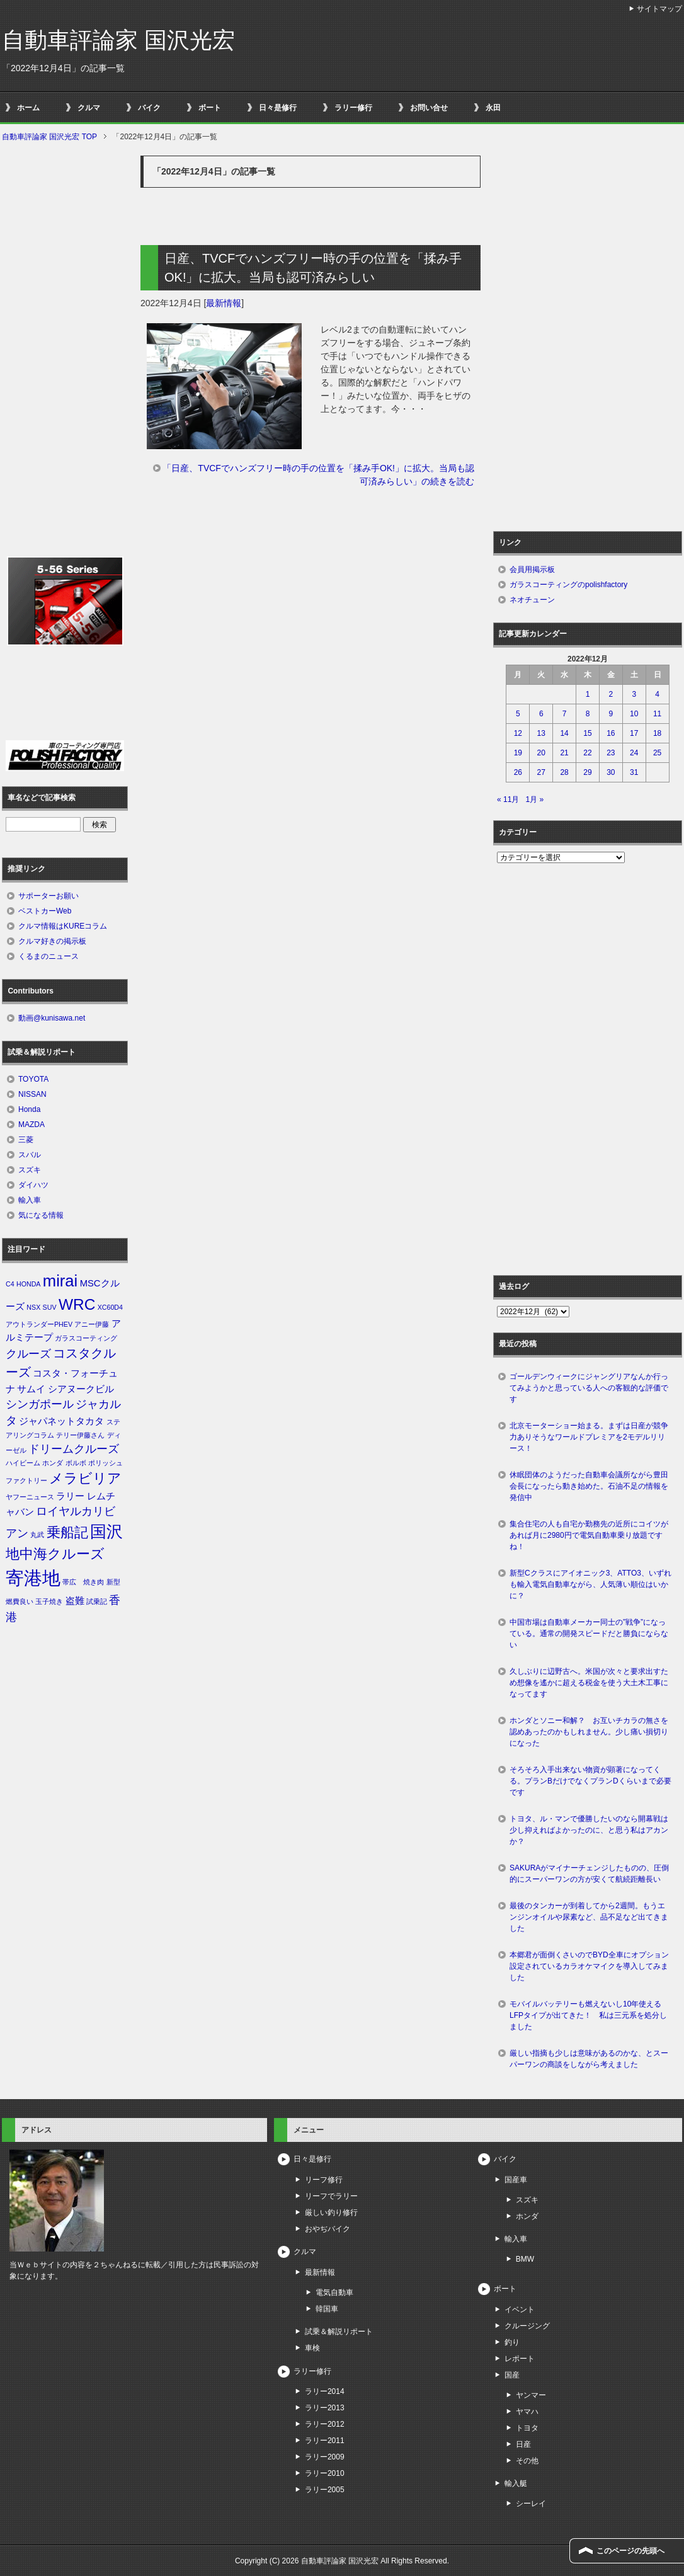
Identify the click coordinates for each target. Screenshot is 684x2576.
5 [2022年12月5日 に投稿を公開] (518, 713)
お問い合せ (429, 107)
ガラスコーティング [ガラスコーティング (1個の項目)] (86, 1338)
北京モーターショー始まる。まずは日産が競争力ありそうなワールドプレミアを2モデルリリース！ (589, 1437)
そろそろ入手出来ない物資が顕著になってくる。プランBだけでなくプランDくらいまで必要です (590, 1781)
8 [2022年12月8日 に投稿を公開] (588, 713)
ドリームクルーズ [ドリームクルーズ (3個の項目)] (73, 1449)
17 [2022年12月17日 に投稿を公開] (634, 733)
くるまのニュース (48, 956)
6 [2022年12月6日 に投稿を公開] (541, 713)
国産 (512, 2375)
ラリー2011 (325, 2440)
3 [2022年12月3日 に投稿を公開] (634, 694)
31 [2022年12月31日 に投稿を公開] (634, 772)
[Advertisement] (310, 620)
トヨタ (527, 2428)
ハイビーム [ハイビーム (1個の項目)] (23, 1463)
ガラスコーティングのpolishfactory (568, 584)
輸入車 (29, 1200)
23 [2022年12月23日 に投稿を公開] (611, 752)
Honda (29, 1109)
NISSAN (32, 1094)
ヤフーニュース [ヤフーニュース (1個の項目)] (30, 1497)
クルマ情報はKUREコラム (62, 926)
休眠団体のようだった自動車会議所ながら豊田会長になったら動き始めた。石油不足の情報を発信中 (589, 1486)
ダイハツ (33, 1185)
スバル (29, 1154)
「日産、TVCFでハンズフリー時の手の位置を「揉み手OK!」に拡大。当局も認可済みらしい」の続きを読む (318, 474)
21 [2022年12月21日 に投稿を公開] (564, 752)
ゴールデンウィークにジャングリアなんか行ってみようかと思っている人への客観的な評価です (589, 1388)
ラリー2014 (325, 2391)
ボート (209, 107)
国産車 (515, 2179)
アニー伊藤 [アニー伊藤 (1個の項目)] (91, 1324)
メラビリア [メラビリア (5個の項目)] (85, 1478)
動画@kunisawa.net (51, 1018)
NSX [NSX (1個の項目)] (33, 1307)
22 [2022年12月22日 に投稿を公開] (587, 752)
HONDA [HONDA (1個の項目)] (28, 1284)
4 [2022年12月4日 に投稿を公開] (657, 694)
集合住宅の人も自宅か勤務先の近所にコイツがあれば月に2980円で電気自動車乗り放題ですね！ (589, 1535)
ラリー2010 (325, 2473)
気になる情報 (41, 1215)
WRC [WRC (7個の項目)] (77, 1304)
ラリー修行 (353, 107)
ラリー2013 (325, 2407)
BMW (525, 2259)
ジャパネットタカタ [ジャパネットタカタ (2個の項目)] (61, 1421)
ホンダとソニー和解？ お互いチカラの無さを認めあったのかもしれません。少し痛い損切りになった (589, 1732)
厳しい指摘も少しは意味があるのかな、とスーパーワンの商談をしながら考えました (589, 2059)
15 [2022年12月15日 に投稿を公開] (587, 733)
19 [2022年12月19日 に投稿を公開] (518, 752)
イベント (519, 2309)
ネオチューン (532, 599)
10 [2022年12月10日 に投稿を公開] (634, 713)
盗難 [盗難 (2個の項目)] (75, 1601)
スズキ (29, 1169)
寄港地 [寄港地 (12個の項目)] (33, 1577)
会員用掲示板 (532, 569)
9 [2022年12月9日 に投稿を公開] (611, 713)
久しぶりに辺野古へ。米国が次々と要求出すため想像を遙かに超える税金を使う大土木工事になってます (589, 1682)
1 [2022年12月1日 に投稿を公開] (588, 694)
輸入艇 (515, 2483)
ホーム (28, 107)
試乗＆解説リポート (339, 2331)
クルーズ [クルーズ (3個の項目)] (28, 1354)
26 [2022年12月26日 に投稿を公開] (518, 772)
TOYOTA (33, 1079)
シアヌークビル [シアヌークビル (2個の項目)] (81, 1389)
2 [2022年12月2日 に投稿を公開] (611, 694)
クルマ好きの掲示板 (52, 941)
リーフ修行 (324, 2179)
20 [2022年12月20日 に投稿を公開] (541, 752)
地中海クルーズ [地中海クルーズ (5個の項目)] (55, 1554)
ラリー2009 (325, 2457)
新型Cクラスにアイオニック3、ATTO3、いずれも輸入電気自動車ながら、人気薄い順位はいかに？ (590, 1584)
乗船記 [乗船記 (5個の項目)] (67, 1532)
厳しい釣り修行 (331, 2212)
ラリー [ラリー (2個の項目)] (70, 1496)
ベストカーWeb (44, 911)
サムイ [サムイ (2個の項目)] (31, 1389)
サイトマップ (659, 8)
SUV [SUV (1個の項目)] (50, 1307)
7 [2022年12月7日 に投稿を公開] (564, 713)
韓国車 (327, 2308)
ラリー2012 (325, 2424)
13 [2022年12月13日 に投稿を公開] (541, 733)
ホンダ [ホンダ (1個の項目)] (52, 1463)
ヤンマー (531, 2395)
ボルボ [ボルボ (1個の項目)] (76, 1463)
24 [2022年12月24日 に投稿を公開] (634, 752)
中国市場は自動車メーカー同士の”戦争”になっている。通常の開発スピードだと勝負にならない (589, 1633)
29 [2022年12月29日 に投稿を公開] (587, 772)
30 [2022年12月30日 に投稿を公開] (611, 772)
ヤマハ (527, 2411)
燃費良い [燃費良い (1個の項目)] (19, 1601)
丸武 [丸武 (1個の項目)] (37, 1534)
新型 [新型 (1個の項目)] (113, 1582)
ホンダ (527, 2216)
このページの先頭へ (630, 2550)
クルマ (88, 107)
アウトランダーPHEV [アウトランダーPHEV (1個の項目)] (39, 1324)
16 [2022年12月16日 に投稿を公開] (611, 733)
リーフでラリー (331, 2196)
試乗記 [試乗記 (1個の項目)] (96, 1601)
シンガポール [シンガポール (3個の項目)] (40, 1404)
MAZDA (31, 1124)
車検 (312, 2348)
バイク (149, 107)
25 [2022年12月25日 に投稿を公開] (657, 752)
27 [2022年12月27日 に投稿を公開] (541, 772)
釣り (512, 2342)
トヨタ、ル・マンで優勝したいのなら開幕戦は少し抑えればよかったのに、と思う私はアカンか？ (589, 1830)
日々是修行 (278, 107)
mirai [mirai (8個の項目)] (60, 1281)
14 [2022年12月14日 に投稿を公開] (564, 733)
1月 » (534, 799)
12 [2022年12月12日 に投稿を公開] (518, 733)
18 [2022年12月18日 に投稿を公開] (657, 733)
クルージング (527, 2325)
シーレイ (531, 2503)
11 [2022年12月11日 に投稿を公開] (657, 713)
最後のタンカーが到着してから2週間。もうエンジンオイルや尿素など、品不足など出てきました (589, 1917)
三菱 (25, 1139)
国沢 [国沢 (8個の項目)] (106, 1531)
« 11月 (508, 799)
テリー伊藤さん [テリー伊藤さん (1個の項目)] (80, 1435)
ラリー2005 (325, 2489)
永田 (493, 107)
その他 (527, 2460)
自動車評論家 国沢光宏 (118, 40)
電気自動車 (334, 2292)
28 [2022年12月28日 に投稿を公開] (564, 772)
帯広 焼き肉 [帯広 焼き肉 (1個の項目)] (83, 1582)
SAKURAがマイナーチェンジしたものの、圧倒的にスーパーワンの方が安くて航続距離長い (589, 1873)
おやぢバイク (327, 2228)
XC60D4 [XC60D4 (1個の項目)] (110, 1307)
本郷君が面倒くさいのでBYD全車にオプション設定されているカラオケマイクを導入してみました (589, 1966)
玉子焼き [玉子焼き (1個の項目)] (49, 1601)
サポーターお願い (48, 895)
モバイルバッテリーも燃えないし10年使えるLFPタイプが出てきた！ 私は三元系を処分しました (588, 2015)
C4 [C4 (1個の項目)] (10, 1284)
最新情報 (223, 303)
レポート (519, 2358)
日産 (523, 2444)
